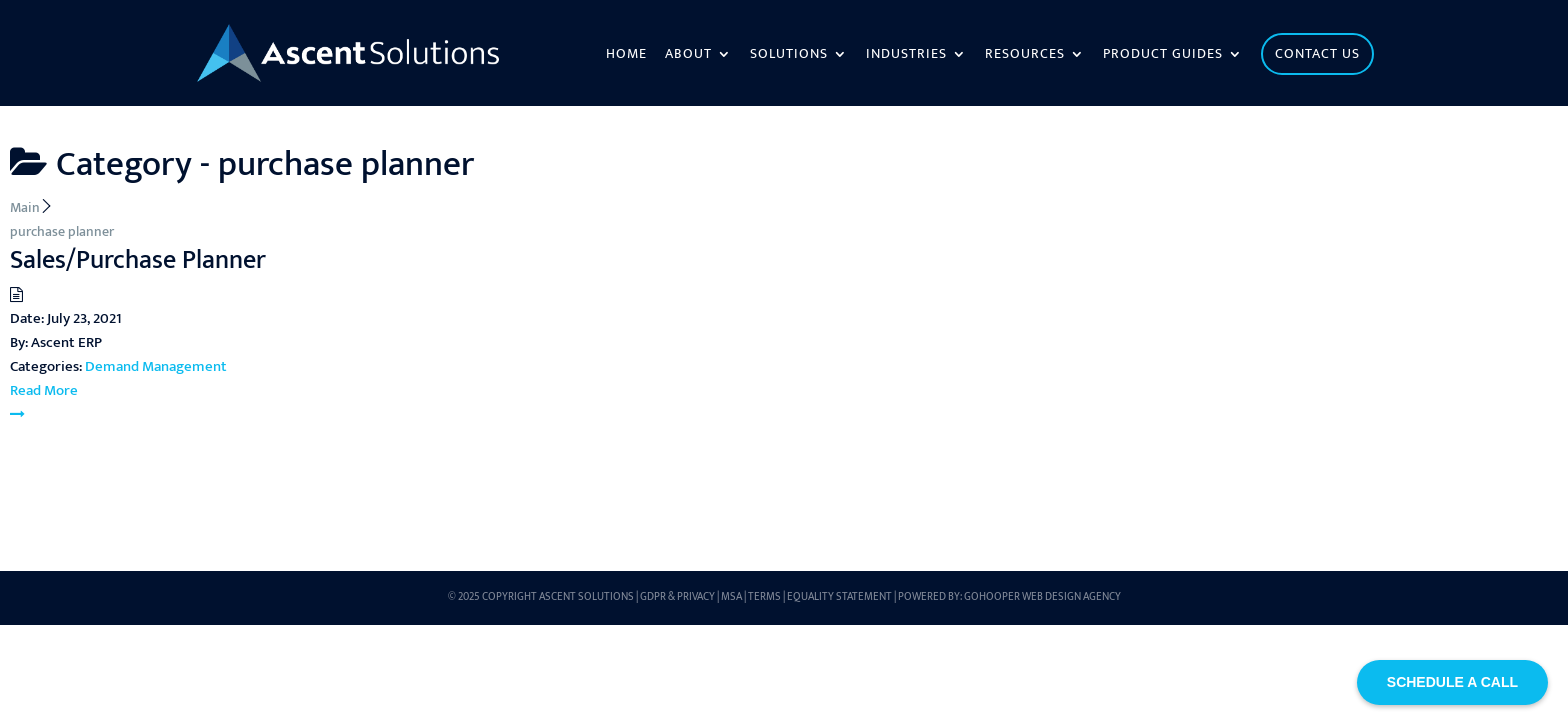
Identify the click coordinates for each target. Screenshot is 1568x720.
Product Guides (1163, 56)
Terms (764, 597)
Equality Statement (839, 597)
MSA (731, 597)
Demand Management (156, 366)
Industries (906, 56)
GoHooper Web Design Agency (1042, 597)
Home (626, 56)
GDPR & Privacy (677, 597)
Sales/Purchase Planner (138, 260)
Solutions (789, 56)
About (688, 56)
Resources (1025, 56)
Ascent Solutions (586, 597)
